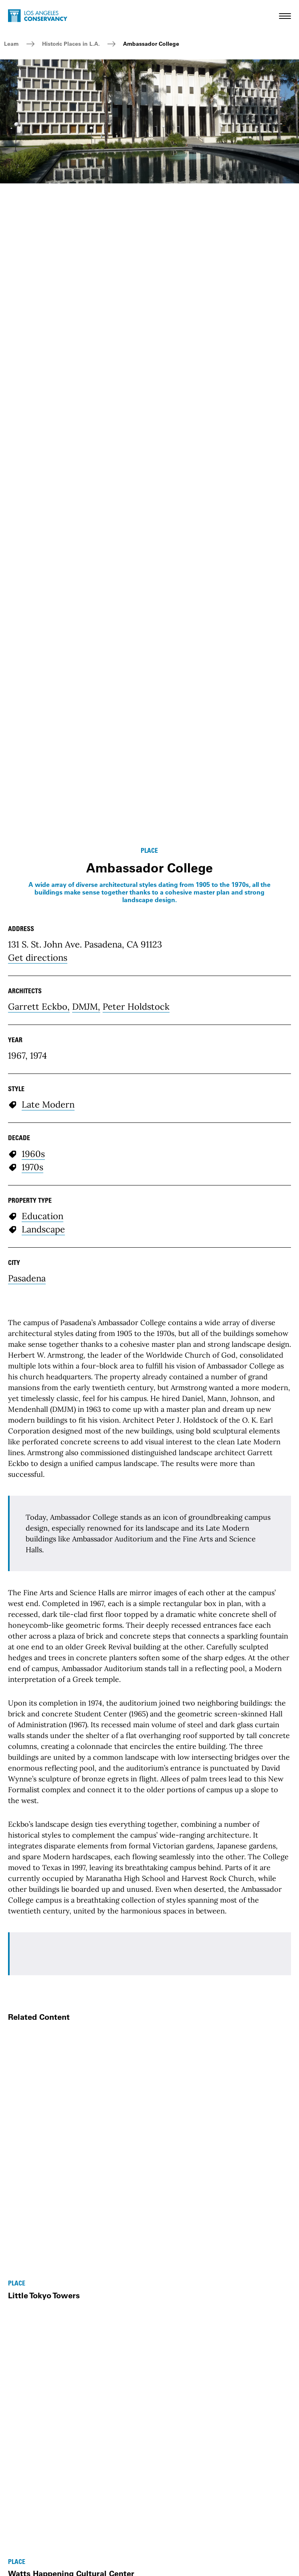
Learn (11, 43)
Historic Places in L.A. (71, 43)
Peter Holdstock (136, 1006)
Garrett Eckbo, (39, 1006)
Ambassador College (151, 43)
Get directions (37, 957)
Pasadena (27, 1278)
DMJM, (86, 1006)
